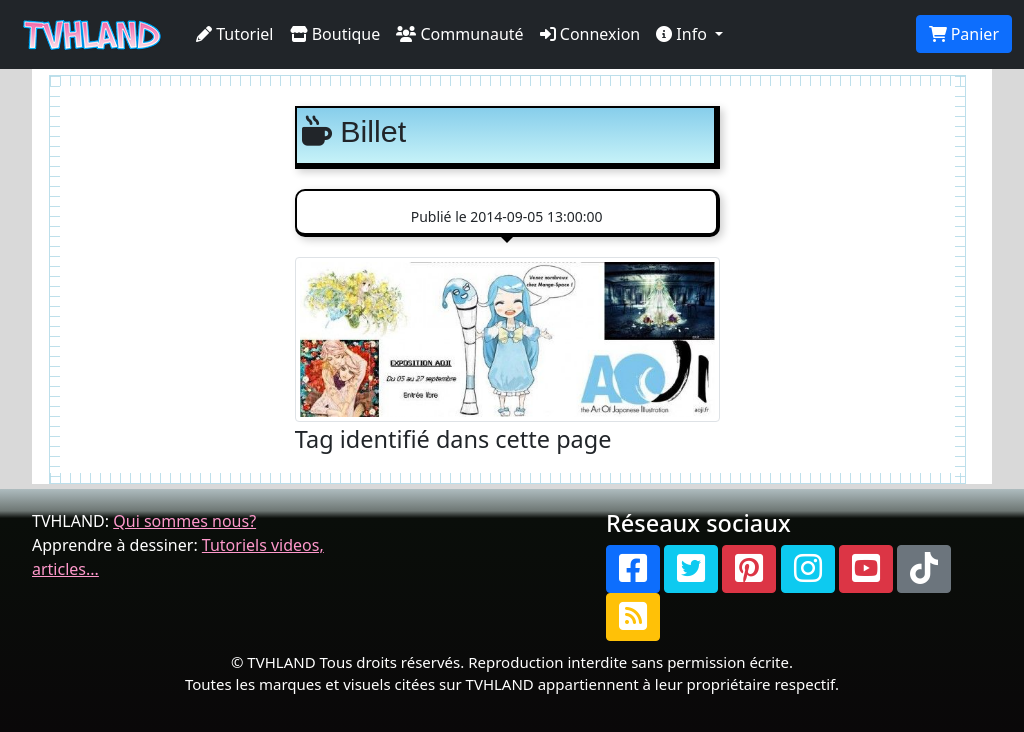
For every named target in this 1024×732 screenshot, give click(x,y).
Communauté (459, 34)
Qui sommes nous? (184, 521)
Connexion (590, 34)
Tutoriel (235, 34)
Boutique (335, 34)
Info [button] (683, 34)
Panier (964, 34)
